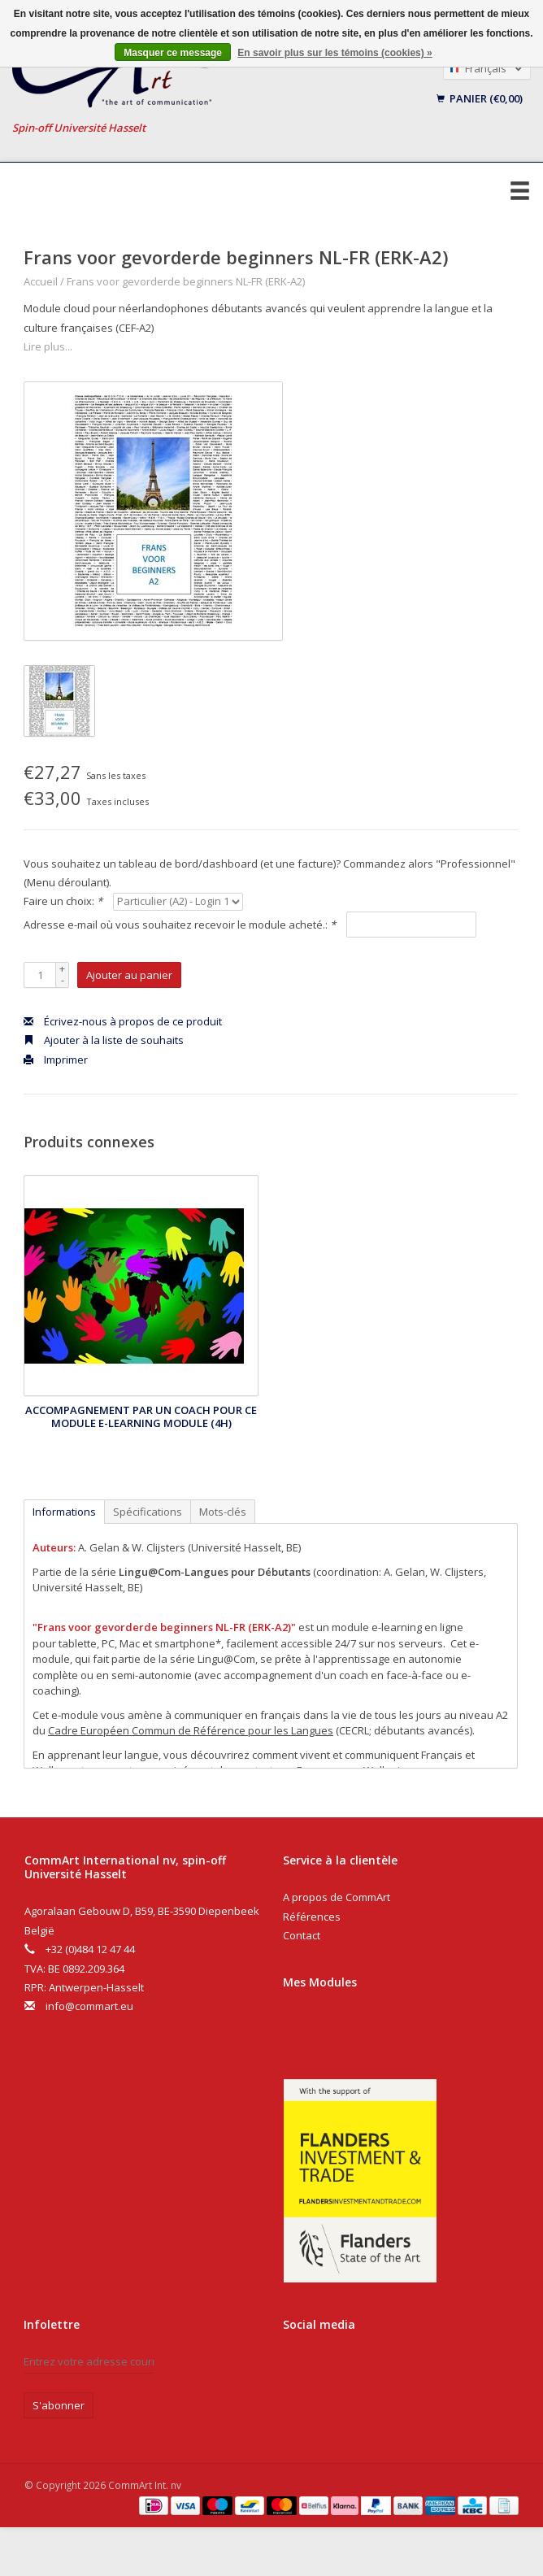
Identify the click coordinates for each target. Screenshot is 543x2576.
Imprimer (56, 1059)
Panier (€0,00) (480, 98)
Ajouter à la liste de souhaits (104, 1040)
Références (312, 1916)
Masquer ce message (173, 53)
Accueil (41, 281)
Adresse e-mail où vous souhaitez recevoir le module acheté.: (180, 924)
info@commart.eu (89, 2006)
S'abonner (59, 2405)
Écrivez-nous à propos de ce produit (123, 1021)
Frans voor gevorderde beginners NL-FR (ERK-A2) (186, 281)
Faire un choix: (63, 901)
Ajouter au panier (129, 975)
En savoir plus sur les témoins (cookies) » (334, 53)
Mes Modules (320, 1982)
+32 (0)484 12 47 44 (90, 1949)
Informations (64, 1511)
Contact (301, 1935)
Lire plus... (48, 346)
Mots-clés (222, 1511)
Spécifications (147, 1511)
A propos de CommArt (336, 1897)
